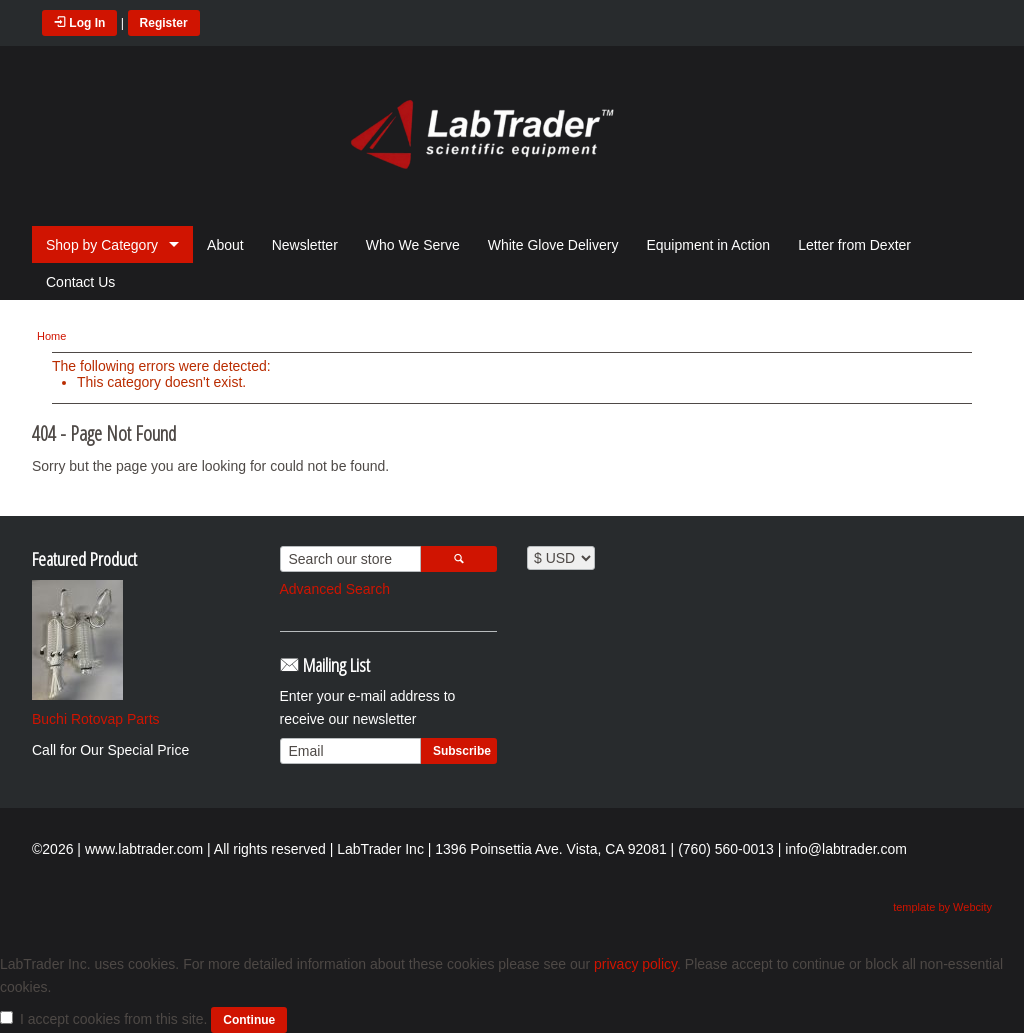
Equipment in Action (708, 245)
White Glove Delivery (553, 245)
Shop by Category (102, 245)
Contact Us (80, 282)
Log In (79, 23)
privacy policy (635, 964)
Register (164, 23)
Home (51, 336)
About (225, 245)
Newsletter (305, 245)
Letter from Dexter (854, 245)
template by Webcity (942, 907)
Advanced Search (335, 589)
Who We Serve (413, 245)
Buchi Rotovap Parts (96, 719)
